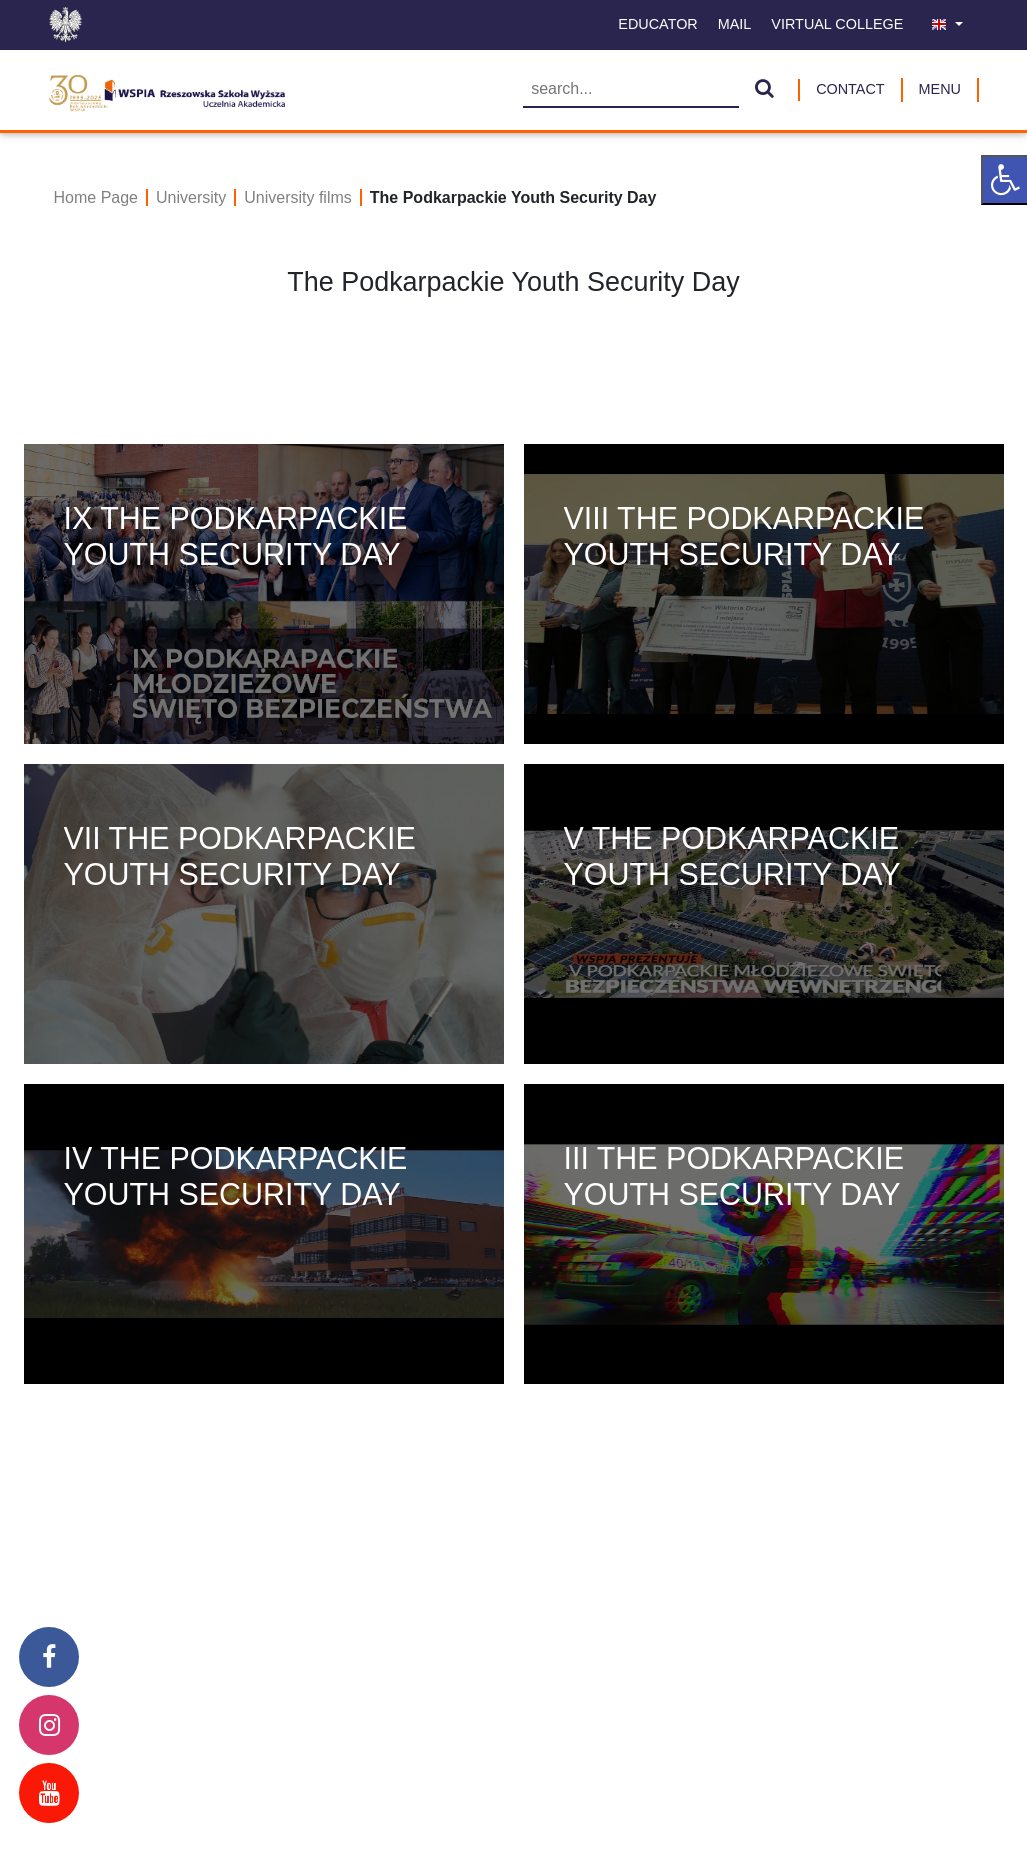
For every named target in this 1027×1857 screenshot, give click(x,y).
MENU (940, 89)
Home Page (96, 197)
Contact (850, 89)
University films (298, 197)
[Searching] (631, 90)
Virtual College (837, 24)
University (191, 197)
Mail (735, 24)
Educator (657, 24)
